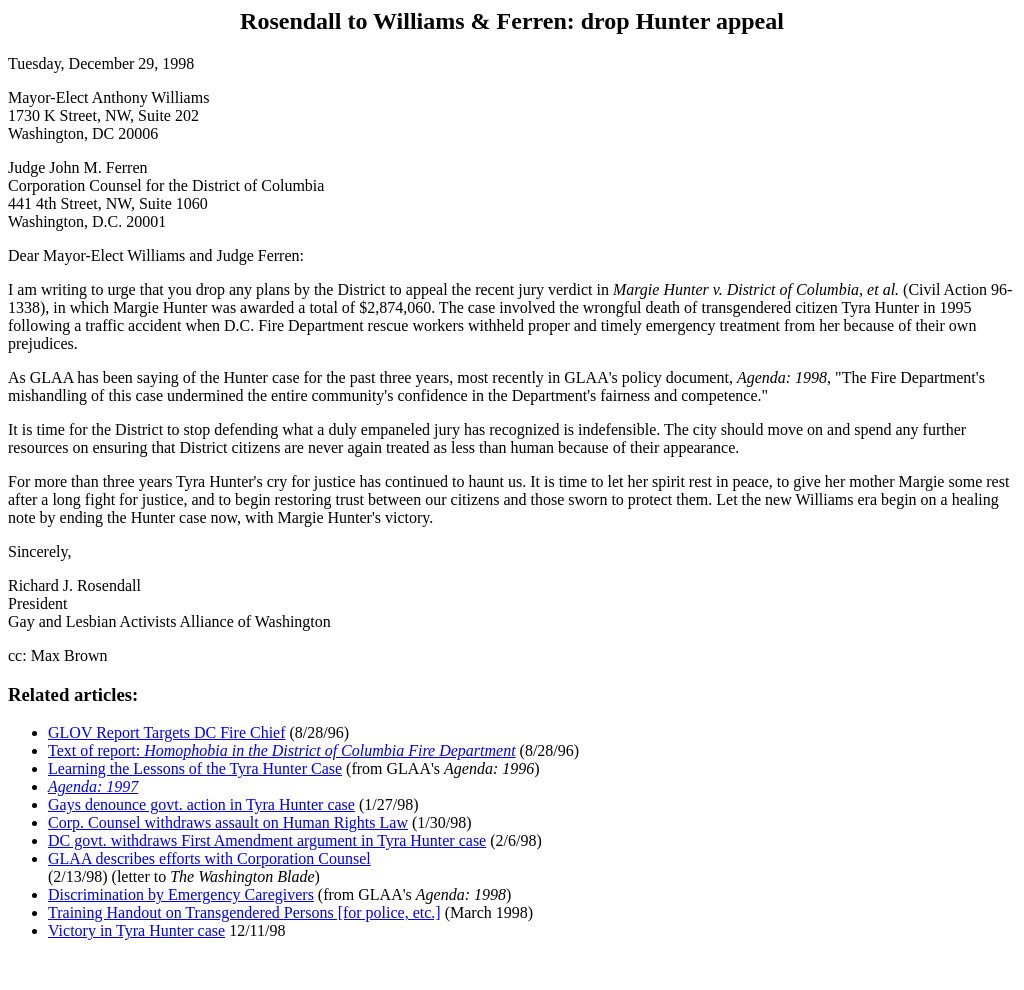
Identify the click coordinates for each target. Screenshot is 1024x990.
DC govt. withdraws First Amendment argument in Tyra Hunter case (267, 840)
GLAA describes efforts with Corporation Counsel (209, 858)
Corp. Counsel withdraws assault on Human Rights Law (228, 822)
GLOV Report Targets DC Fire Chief (167, 732)
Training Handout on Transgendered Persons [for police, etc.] (244, 912)
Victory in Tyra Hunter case (136, 930)
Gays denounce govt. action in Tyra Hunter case (201, 804)
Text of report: (282, 750)
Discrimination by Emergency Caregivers (181, 894)
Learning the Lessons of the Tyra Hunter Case (195, 768)
